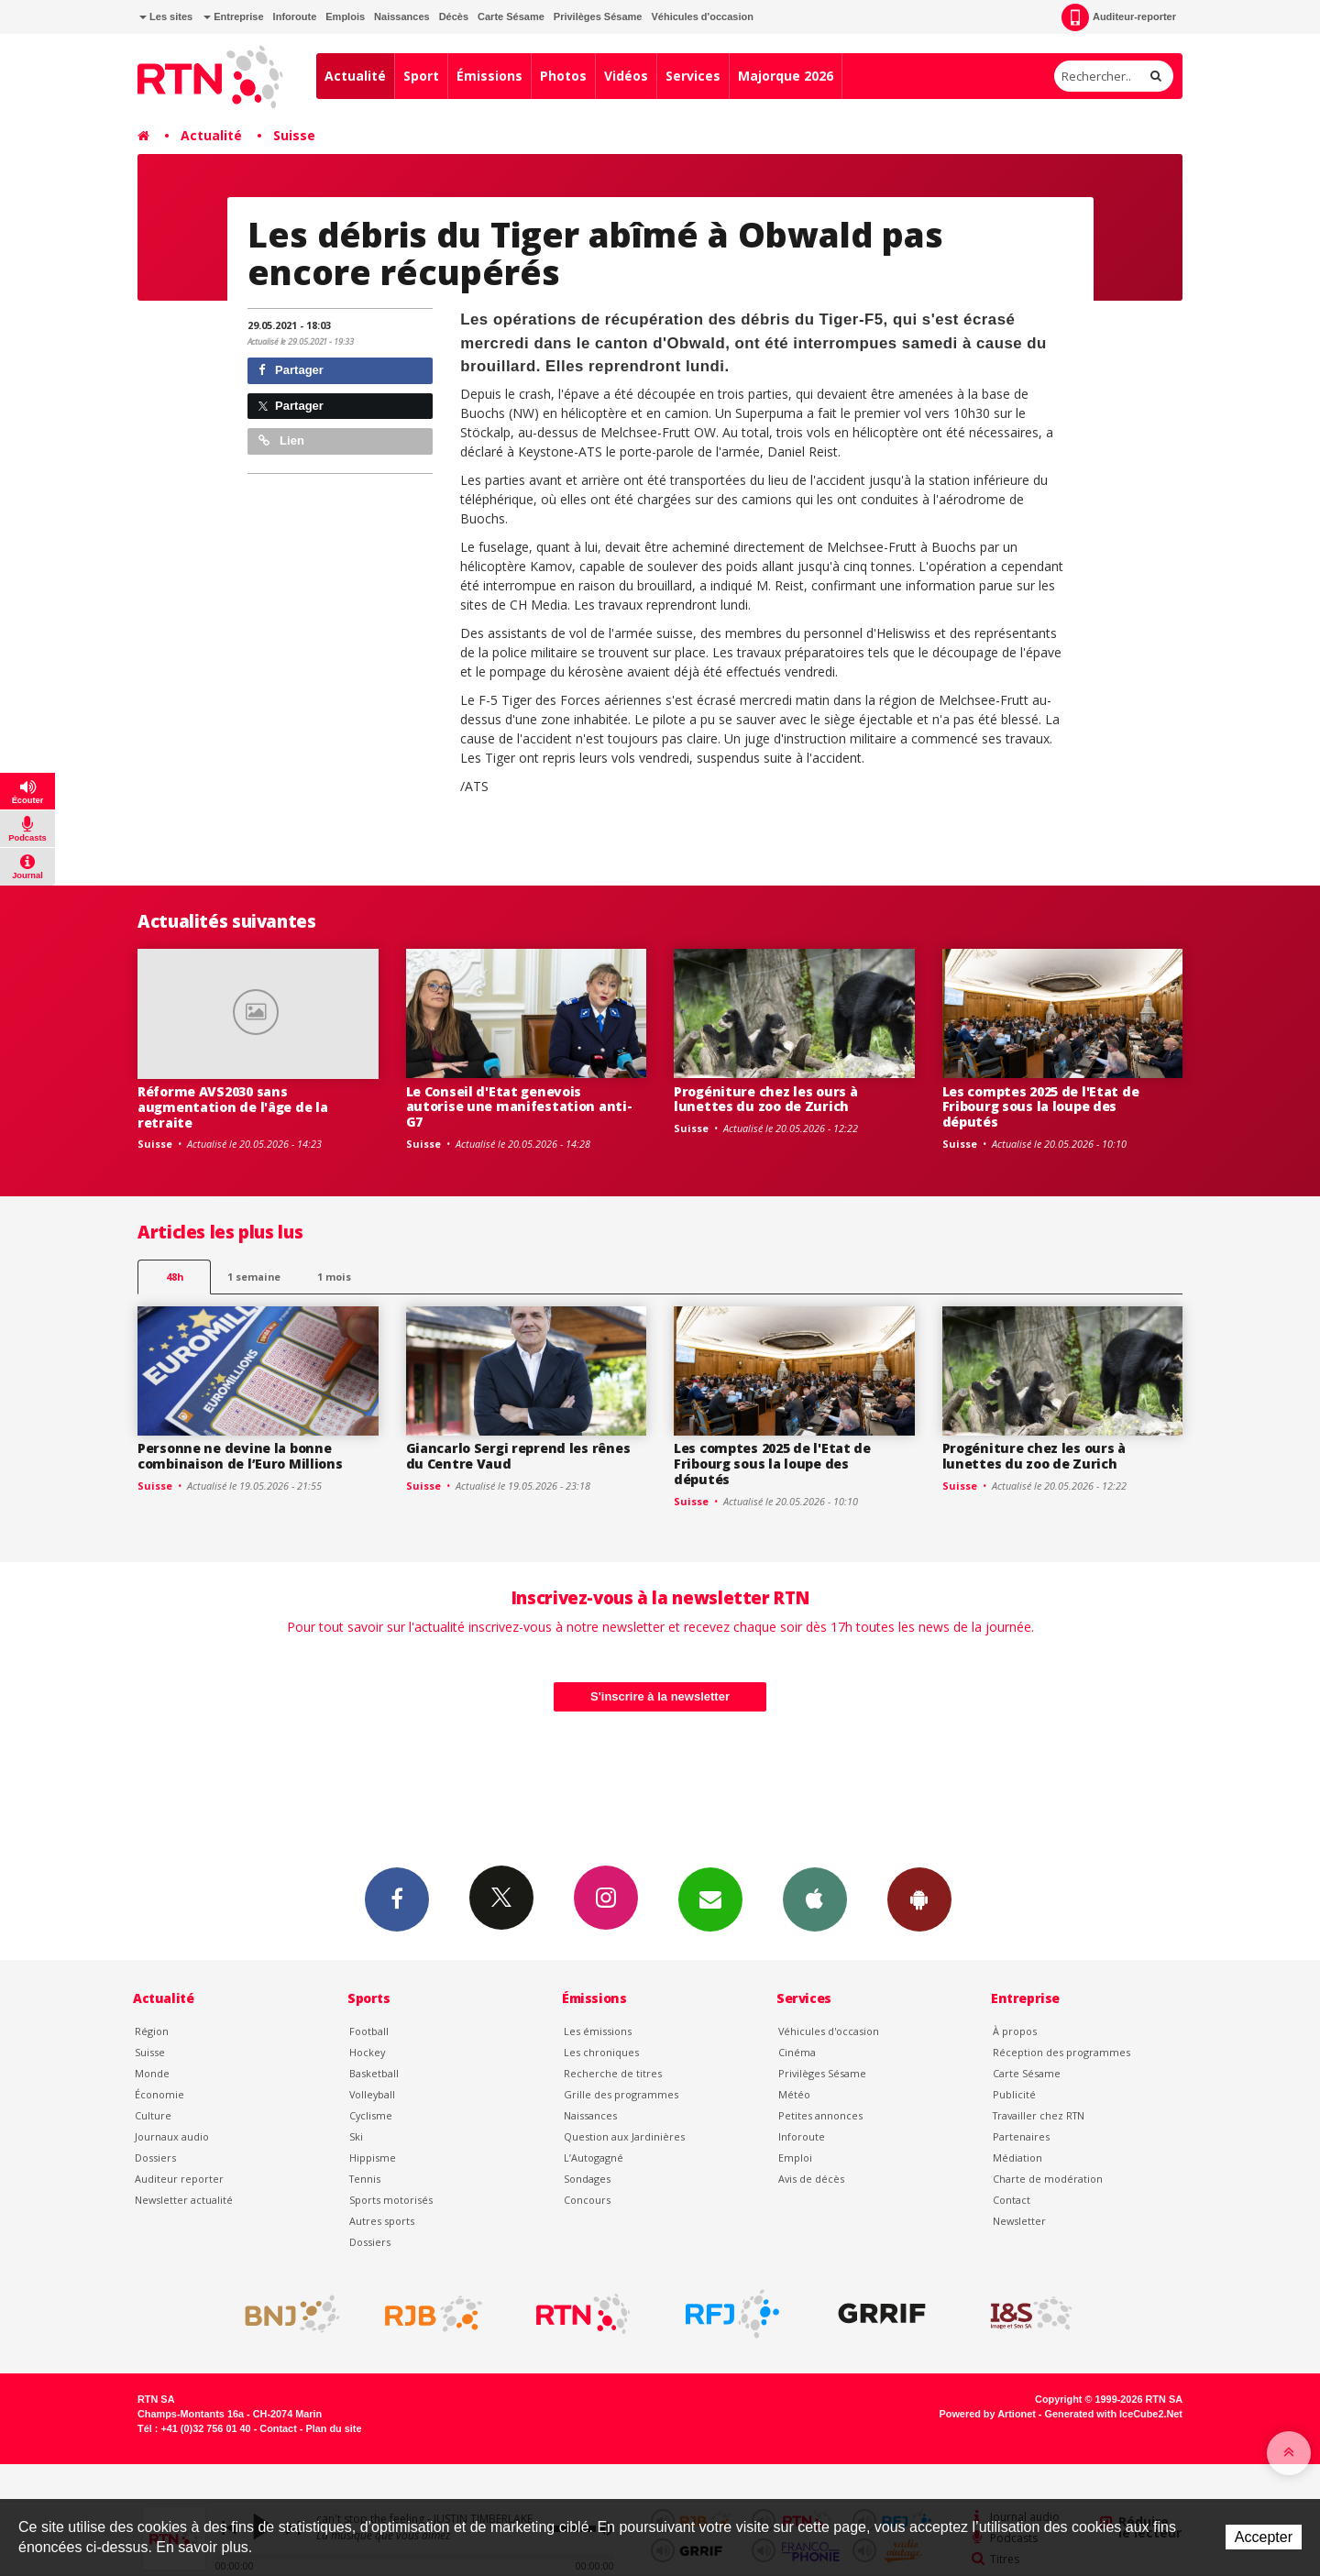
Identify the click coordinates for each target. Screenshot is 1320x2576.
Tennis (364, 2179)
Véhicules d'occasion (702, 16)
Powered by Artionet (988, 2413)
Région (152, 2031)
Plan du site (333, 2428)
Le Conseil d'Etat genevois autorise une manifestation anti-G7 (519, 1107)
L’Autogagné (593, 2157)
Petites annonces (820, 2115)
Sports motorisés (391, 2200)
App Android (919, 1898)
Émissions (489, 75)
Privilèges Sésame (598, 16)
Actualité (355, 75)
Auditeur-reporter (1119, 17)
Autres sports (381, 2221)
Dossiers (155, 2157)
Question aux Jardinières (624, 2136)
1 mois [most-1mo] (334, 1276)
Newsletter (1019, 2221)
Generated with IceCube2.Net (1113, 2413)
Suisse (294, 135)
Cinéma (797, 2052)
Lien (281, 440)
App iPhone (815, 1898)
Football (369, 2031)
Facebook (397, 1898)
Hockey (367, 2052)
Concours (587, 2200)
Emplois (345, 16)
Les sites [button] (165, 16)
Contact (1011, 2200)
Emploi (795, 2157)
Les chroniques (601, 2052)
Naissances (402, 16)
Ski (356, 2136)
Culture (153, 2115)
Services (693, 75)
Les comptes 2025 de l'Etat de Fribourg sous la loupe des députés (1040, 1107)
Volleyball (372, 2094)
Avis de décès (811, 2179)
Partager (291, 370)
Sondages (587, 2179)
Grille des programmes (621, 2094)
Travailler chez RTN (1038, 2115)
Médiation (1017, 2157)
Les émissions (598, 2031)
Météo (794, 2094)
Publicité (1014, 2094)
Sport (421, 75)
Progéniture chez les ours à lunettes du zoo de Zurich (765, 1099)
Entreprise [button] (233, 16)
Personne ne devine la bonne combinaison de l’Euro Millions (240, 1455)
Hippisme (372, 2157)
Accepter (1263, 2537)
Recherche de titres (613, 2073)
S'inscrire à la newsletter (660, 1696)
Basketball (374, 2073)
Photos (563, 75)
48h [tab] (174, 1276)
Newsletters (710, 1898)
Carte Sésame (511, 16)
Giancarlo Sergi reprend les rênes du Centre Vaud (518, 1455)
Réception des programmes (1061, 2052)
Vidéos (626, 75)
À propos (1015, 2031)
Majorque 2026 (785, 75)
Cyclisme (370, 2115)
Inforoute (295, 16)
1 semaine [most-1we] (253, 1276)
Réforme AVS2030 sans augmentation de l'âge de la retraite (232, 1107)
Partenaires (1021, 2136)
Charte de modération (1048, 2179)
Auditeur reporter (179, 2179)
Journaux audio (172, 2136)
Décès (453, 16)
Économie (159, 2094)
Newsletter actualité (184, 2200)
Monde (152, 2073)
